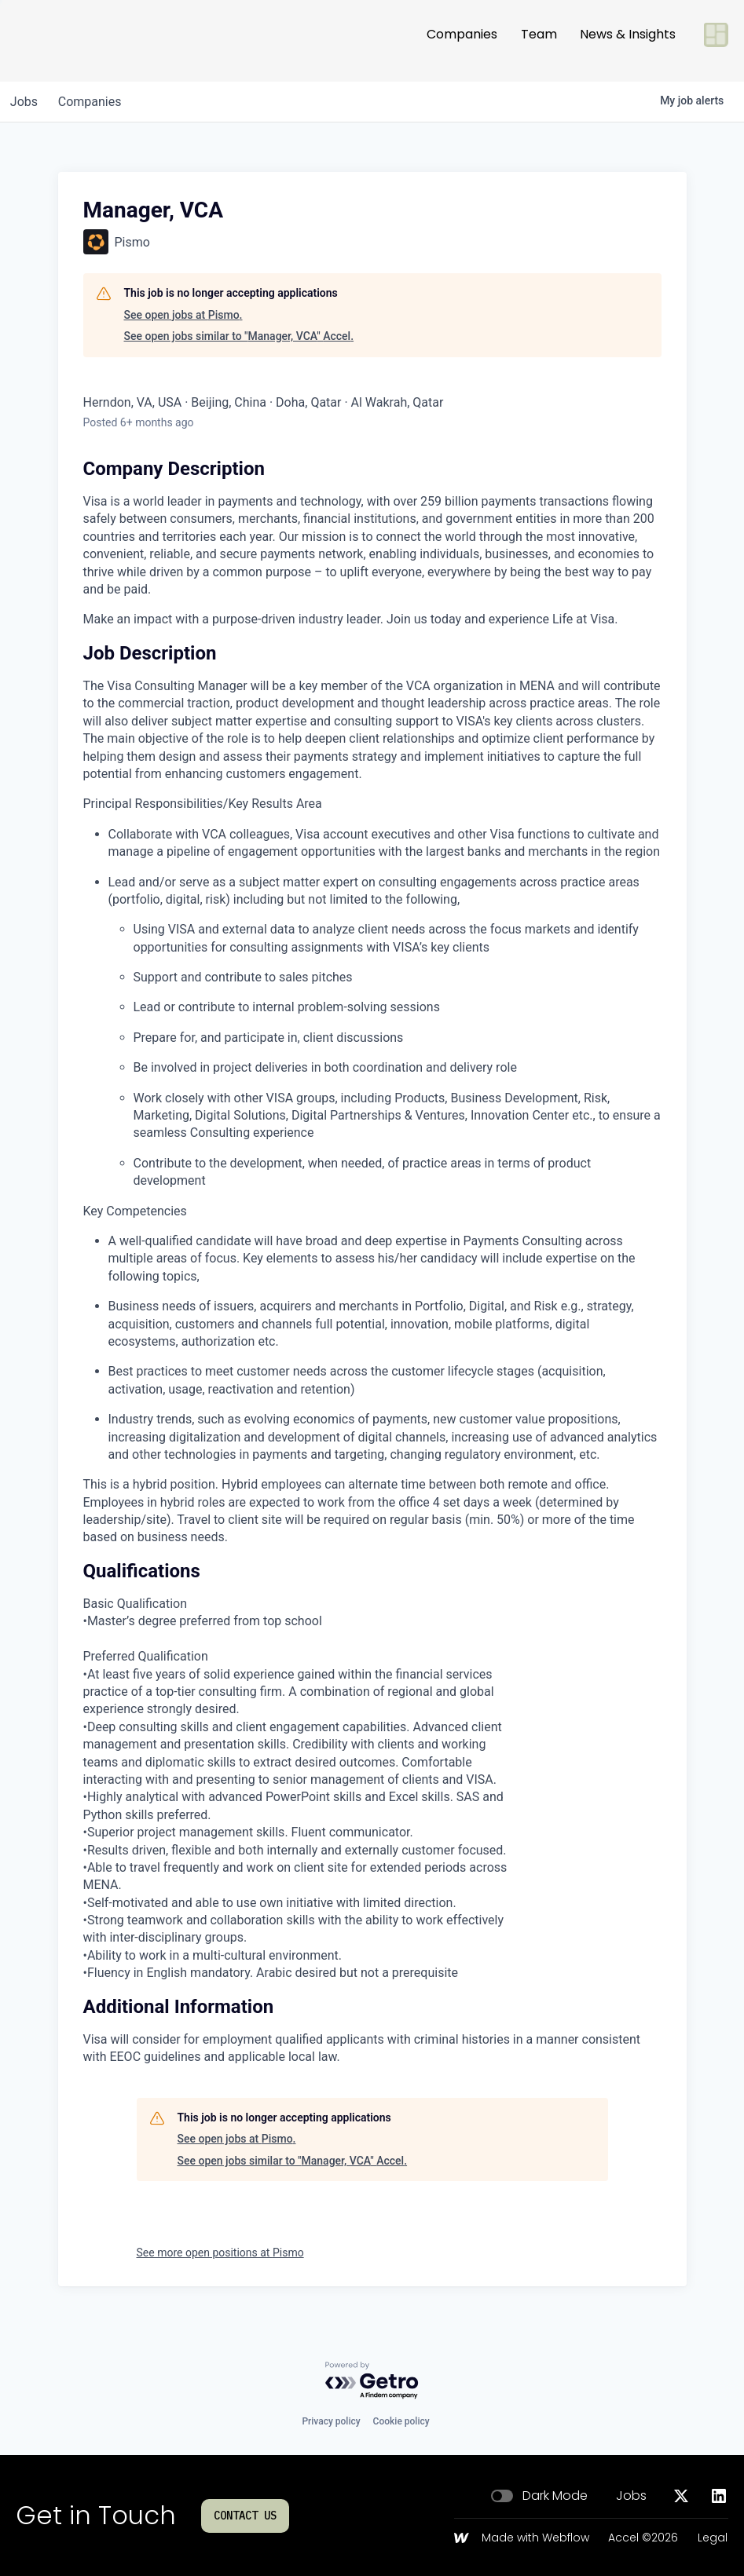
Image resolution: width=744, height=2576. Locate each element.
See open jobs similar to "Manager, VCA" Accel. (239, 336)
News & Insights (628, 40)
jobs (26, 101)
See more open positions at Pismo (220, 2252)
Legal (713, 2538)
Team (539, 40)
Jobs (631, 2496)
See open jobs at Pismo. (183, 315)
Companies (462, 40)
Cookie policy (401, 2421)
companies (97, 101)
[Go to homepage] (67, 41)
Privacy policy (331, 2421)
